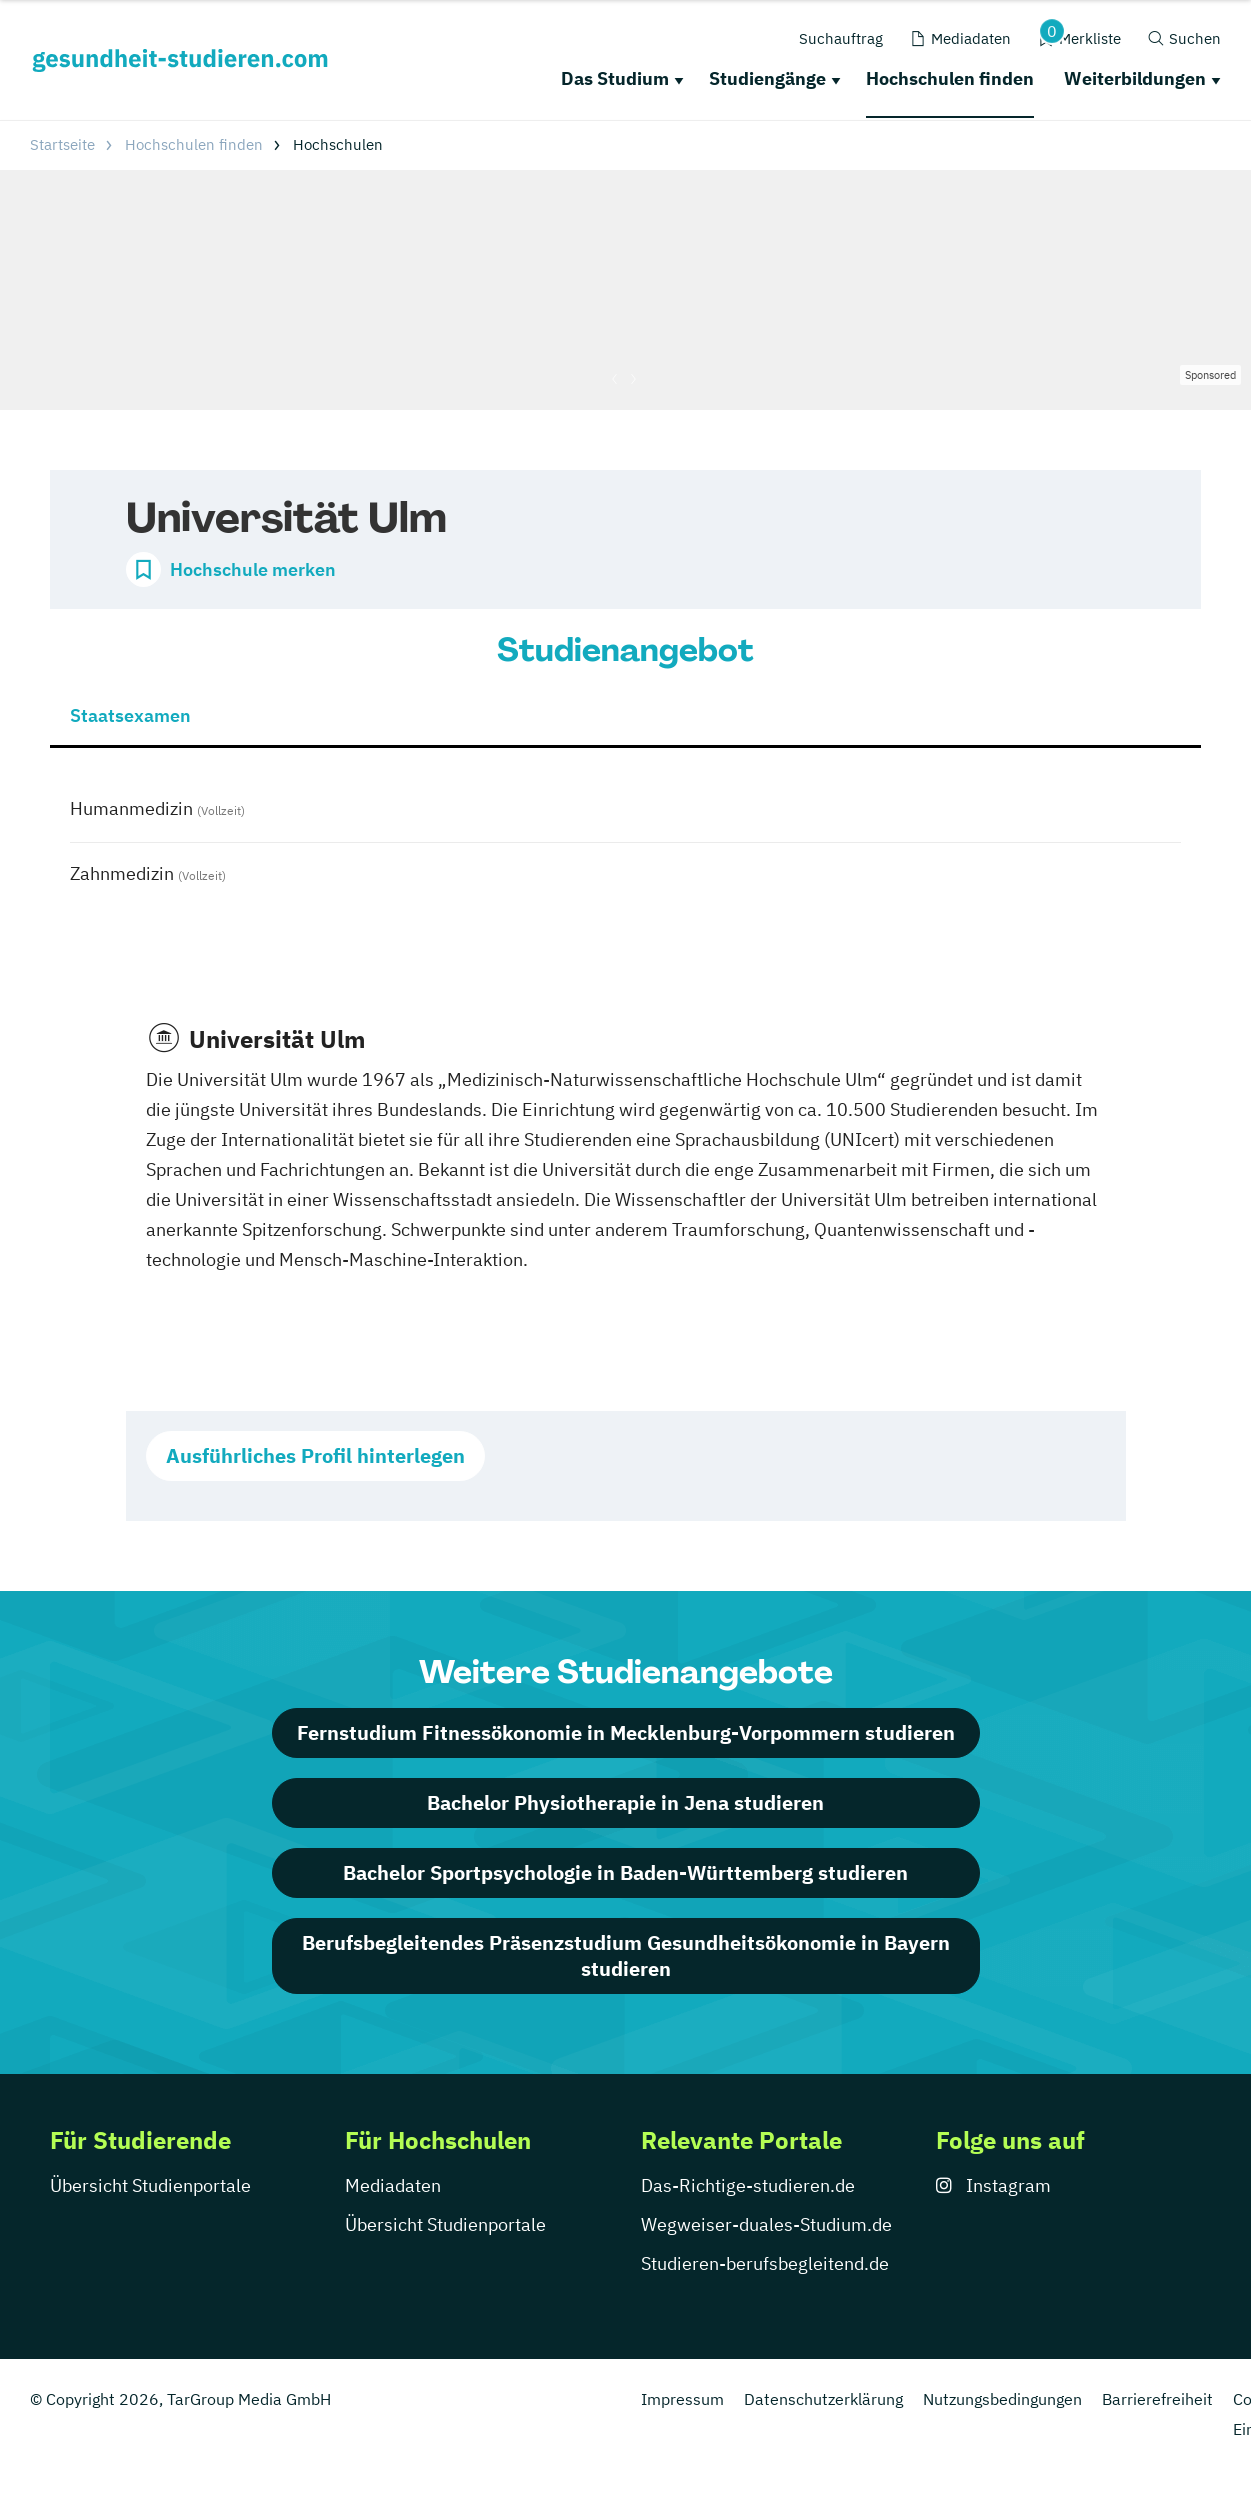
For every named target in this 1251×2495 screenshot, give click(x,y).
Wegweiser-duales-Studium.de (766, 2224)
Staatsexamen (130, 715)
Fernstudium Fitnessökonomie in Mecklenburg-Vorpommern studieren (626, 1732)
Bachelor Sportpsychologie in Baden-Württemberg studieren (625, 1872)
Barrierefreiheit (1157, 2399)
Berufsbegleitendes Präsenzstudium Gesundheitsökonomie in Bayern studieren (626, 1955)
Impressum (682, 2399)
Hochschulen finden (950, 78)
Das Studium (615, 78)
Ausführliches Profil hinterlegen (315, 1455)
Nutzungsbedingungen (1002, 2399)
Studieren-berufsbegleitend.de (765, 2263)
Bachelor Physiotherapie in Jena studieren (625, 1802)
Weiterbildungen (1135, 78)
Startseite (62, 144)
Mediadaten (393, 2185)
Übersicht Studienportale (150, 2185)
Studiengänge (767, 78)
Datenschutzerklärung (823, 2399)
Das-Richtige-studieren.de (748, 2185)
